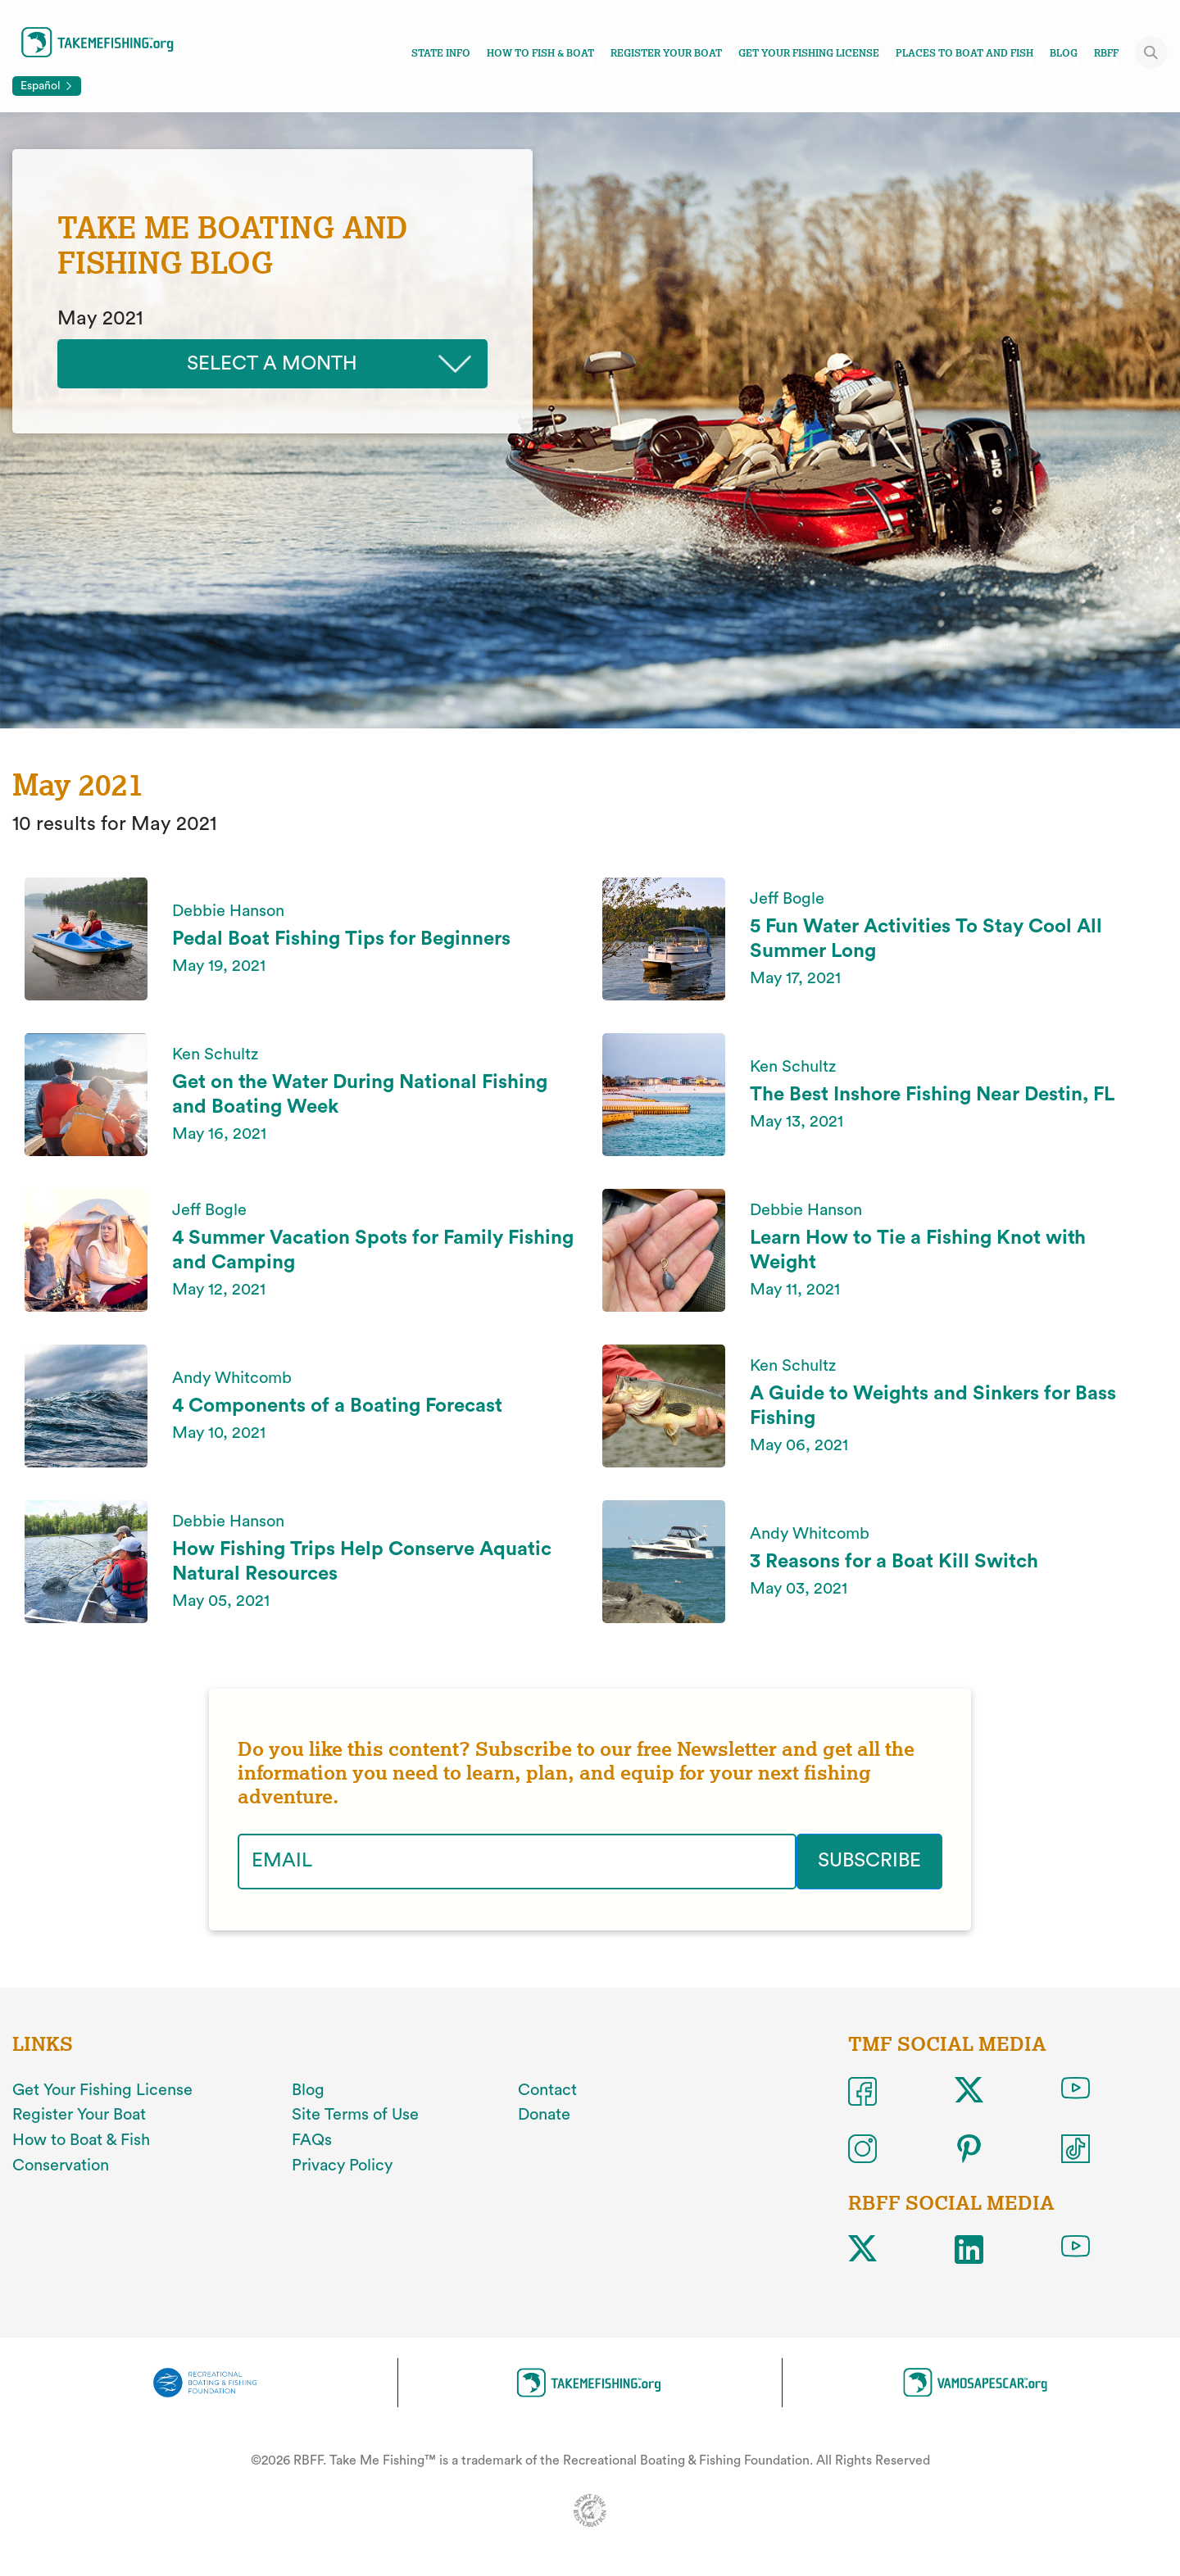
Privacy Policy (342, 2165)
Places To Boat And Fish (964, 53)
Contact (547, 2089)
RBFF (1106, 53)
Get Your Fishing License (808, 53)
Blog (1064, 53)
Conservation (60, 2165)
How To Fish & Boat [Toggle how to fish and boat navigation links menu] (540, 53)
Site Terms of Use (355, 2115)
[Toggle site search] (1151, 52)
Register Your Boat (666, 53)
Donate (544, 2115)
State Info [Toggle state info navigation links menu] (440, 53)
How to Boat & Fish (81, 2140)
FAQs (312, 2140)
